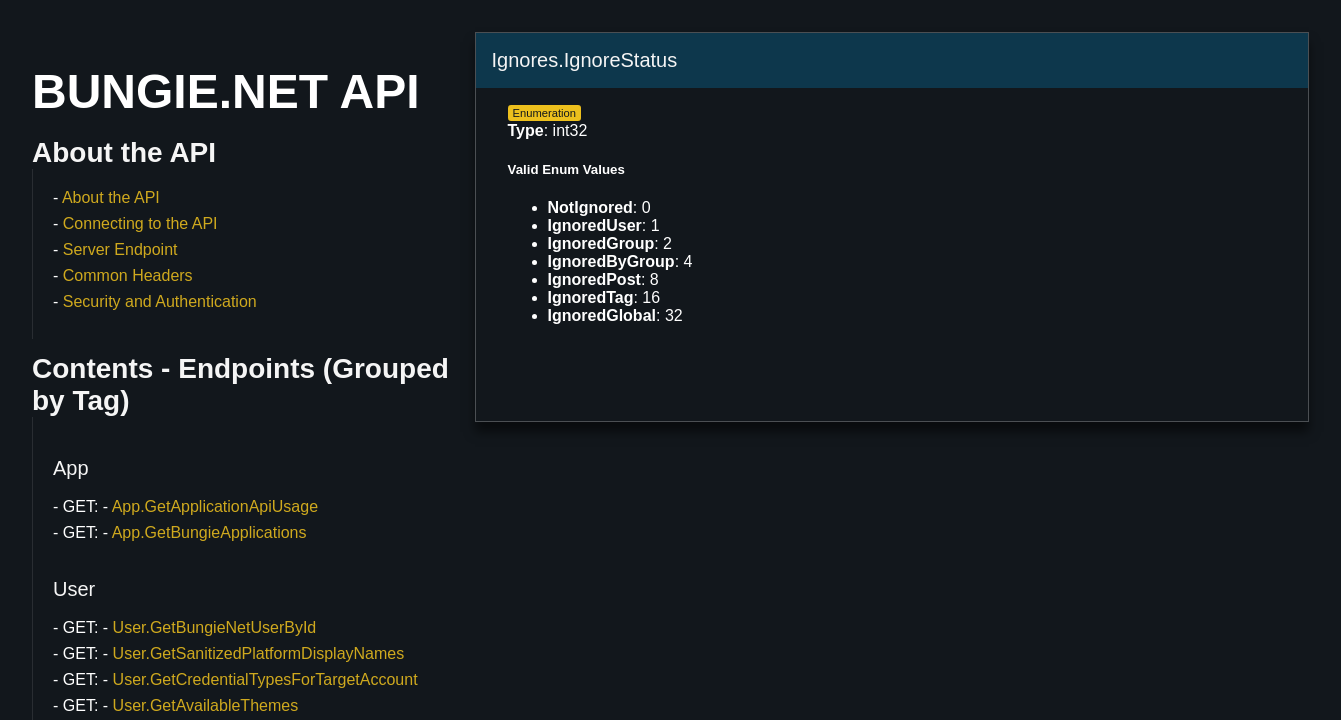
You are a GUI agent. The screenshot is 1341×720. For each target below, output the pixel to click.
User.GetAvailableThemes (206, 705)
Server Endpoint (120, 249)
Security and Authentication (160, 301)
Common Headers (128, 275)
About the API (111, 197)
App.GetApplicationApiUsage (215, 506)
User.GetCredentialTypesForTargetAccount (265, 679)
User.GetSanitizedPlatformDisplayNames (259, 653)
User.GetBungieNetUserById (215, 627)
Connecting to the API (140, 223)
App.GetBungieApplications (209, 532)
